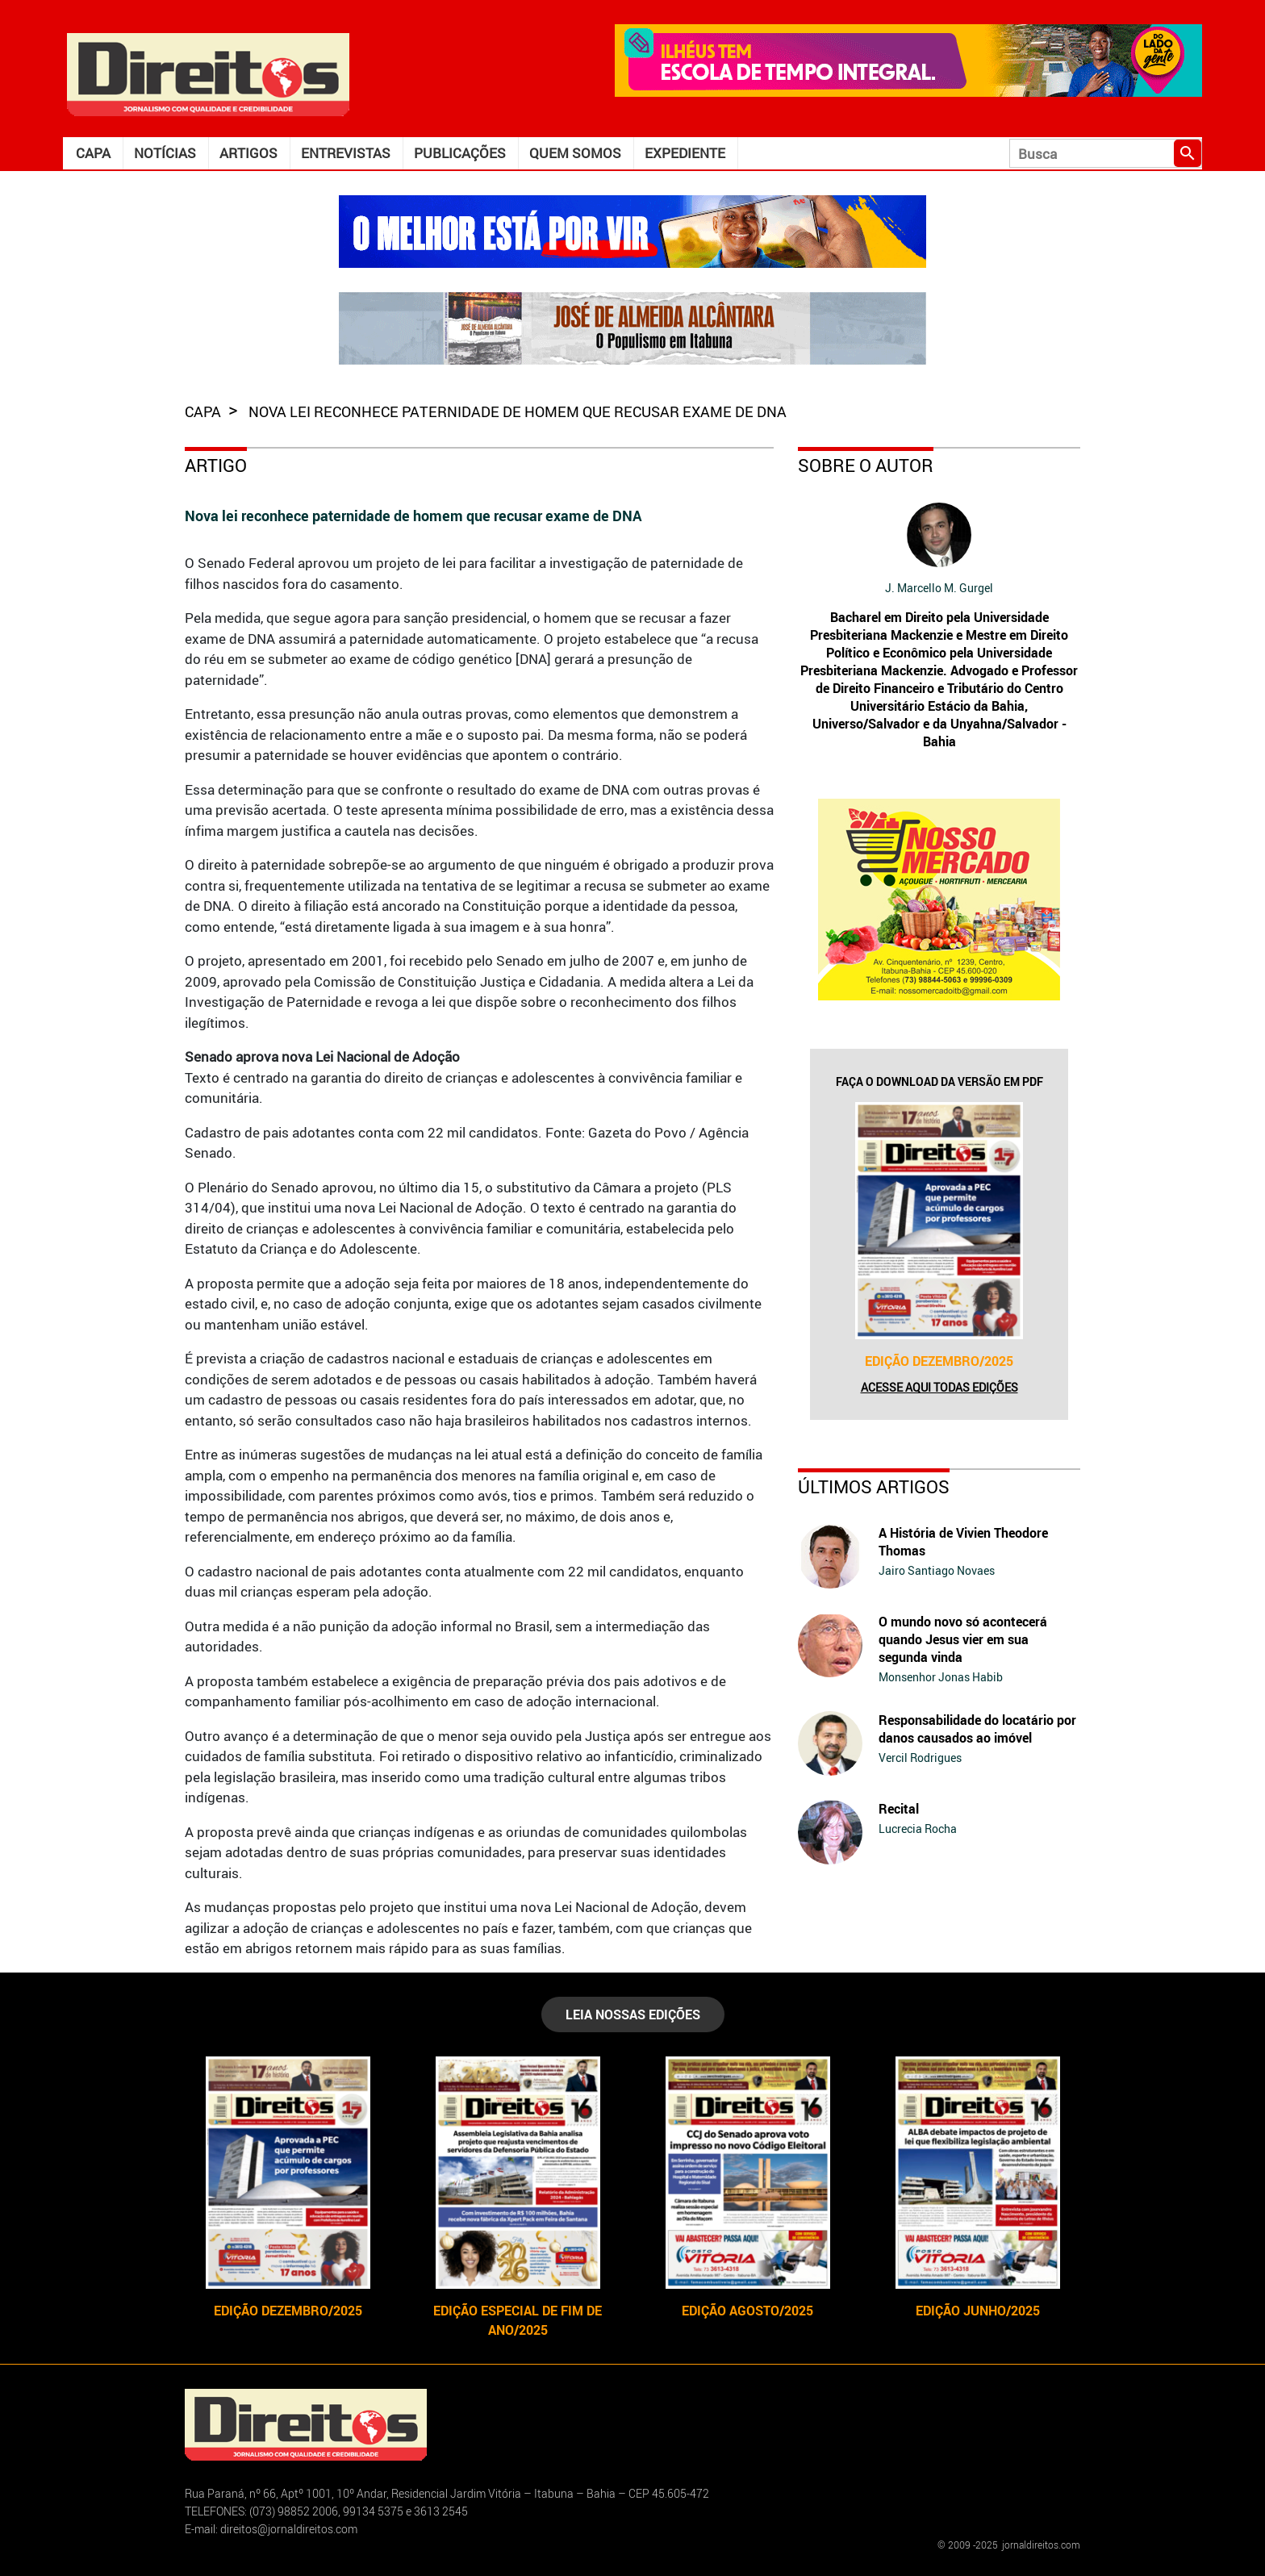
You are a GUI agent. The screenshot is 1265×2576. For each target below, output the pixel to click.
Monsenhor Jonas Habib (941, 1677)
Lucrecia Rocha (918, 1828)
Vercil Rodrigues (920, 1757)
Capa (93, 153)
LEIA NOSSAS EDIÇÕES (633, 2014)
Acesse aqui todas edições (939, 1387)
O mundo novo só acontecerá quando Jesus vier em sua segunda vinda (963, 1639)
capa (204, 411)
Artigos (248, 153)
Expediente (685, 153)
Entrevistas (345, 153)
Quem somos (575, 153)
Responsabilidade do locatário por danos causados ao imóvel (977, 1729)
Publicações (460, 153)
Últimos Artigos (874, 1486)
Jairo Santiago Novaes (937, 1570)
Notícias (165, 153)
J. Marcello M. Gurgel (939, 587)
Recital (899, 1809)
